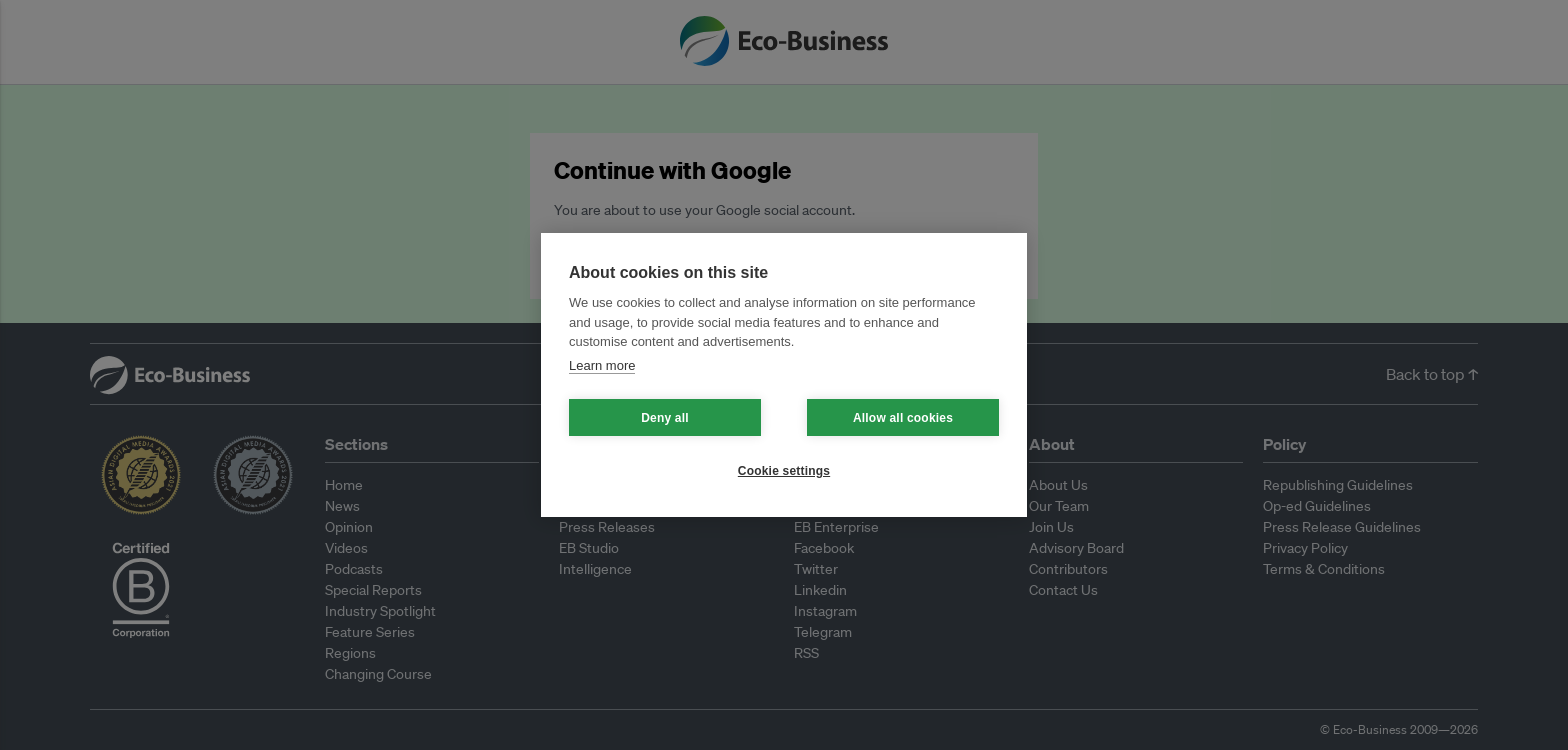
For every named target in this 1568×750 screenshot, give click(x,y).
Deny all (665, 418)
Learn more (602, 365)
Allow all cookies (903, 418)
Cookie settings (784, 471)
